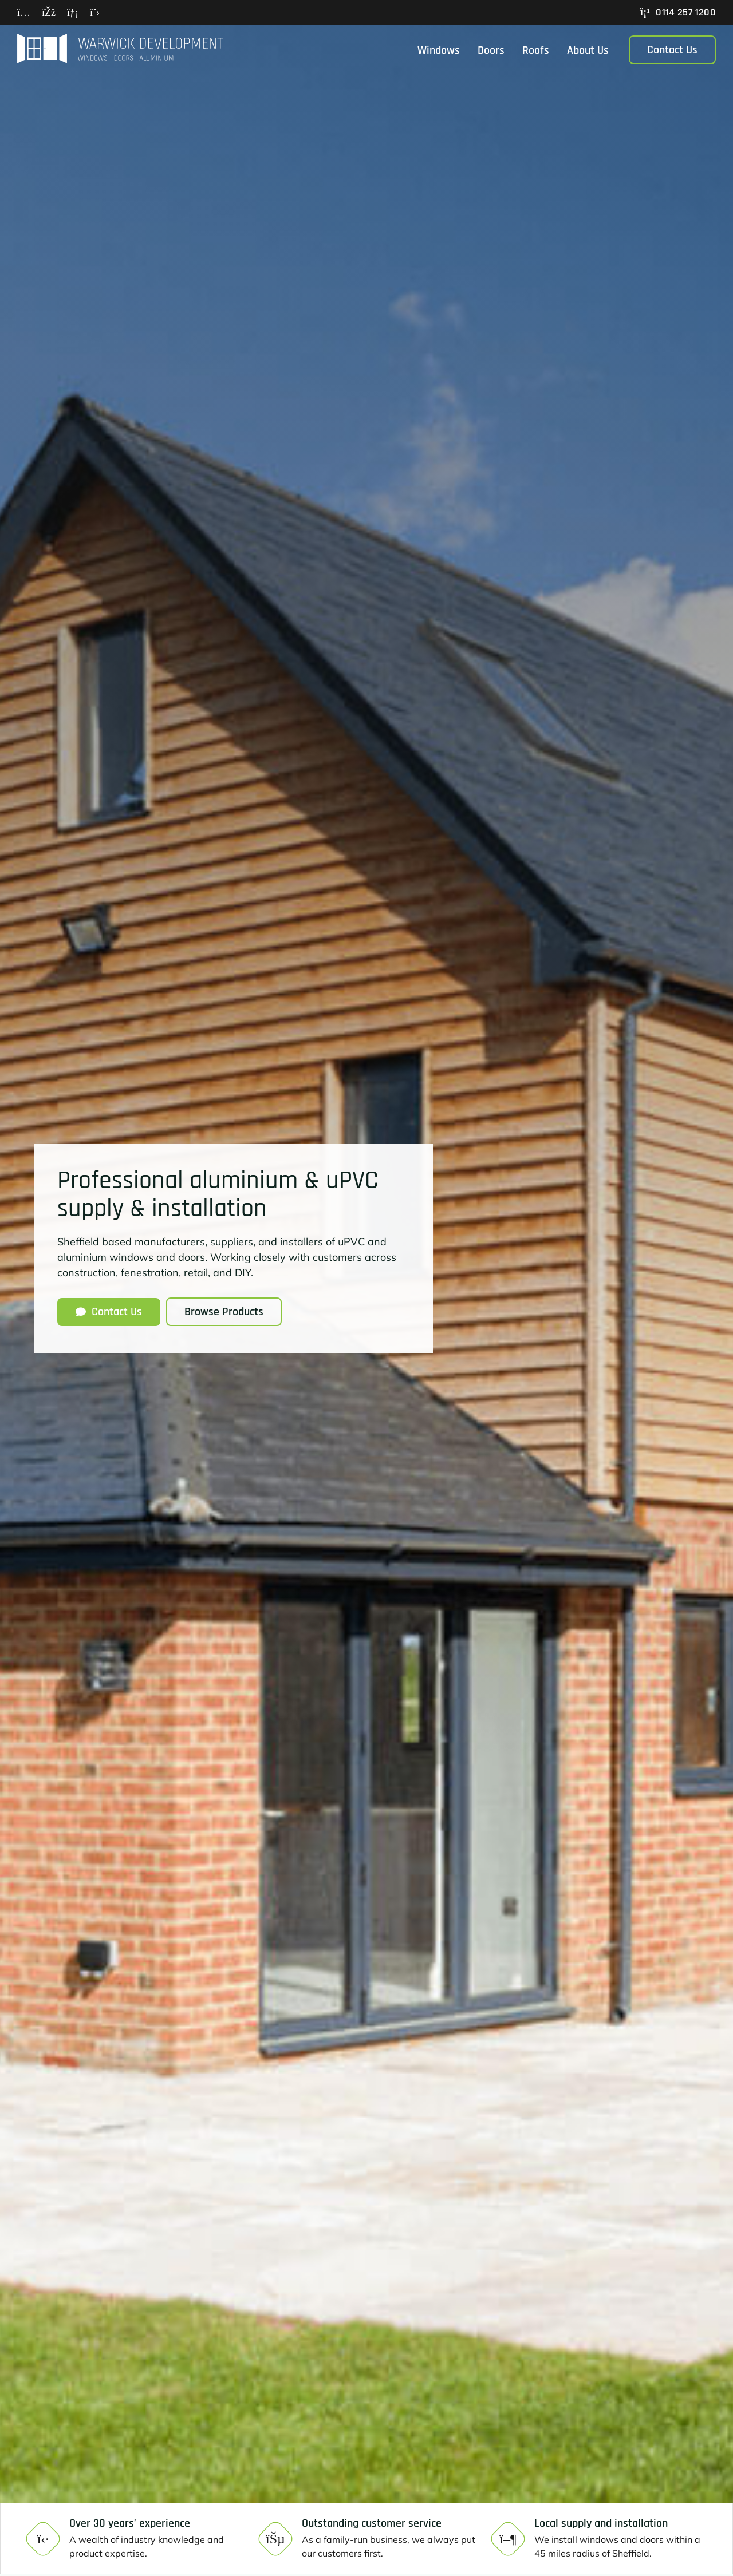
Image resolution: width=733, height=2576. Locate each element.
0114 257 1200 (678, 12)
